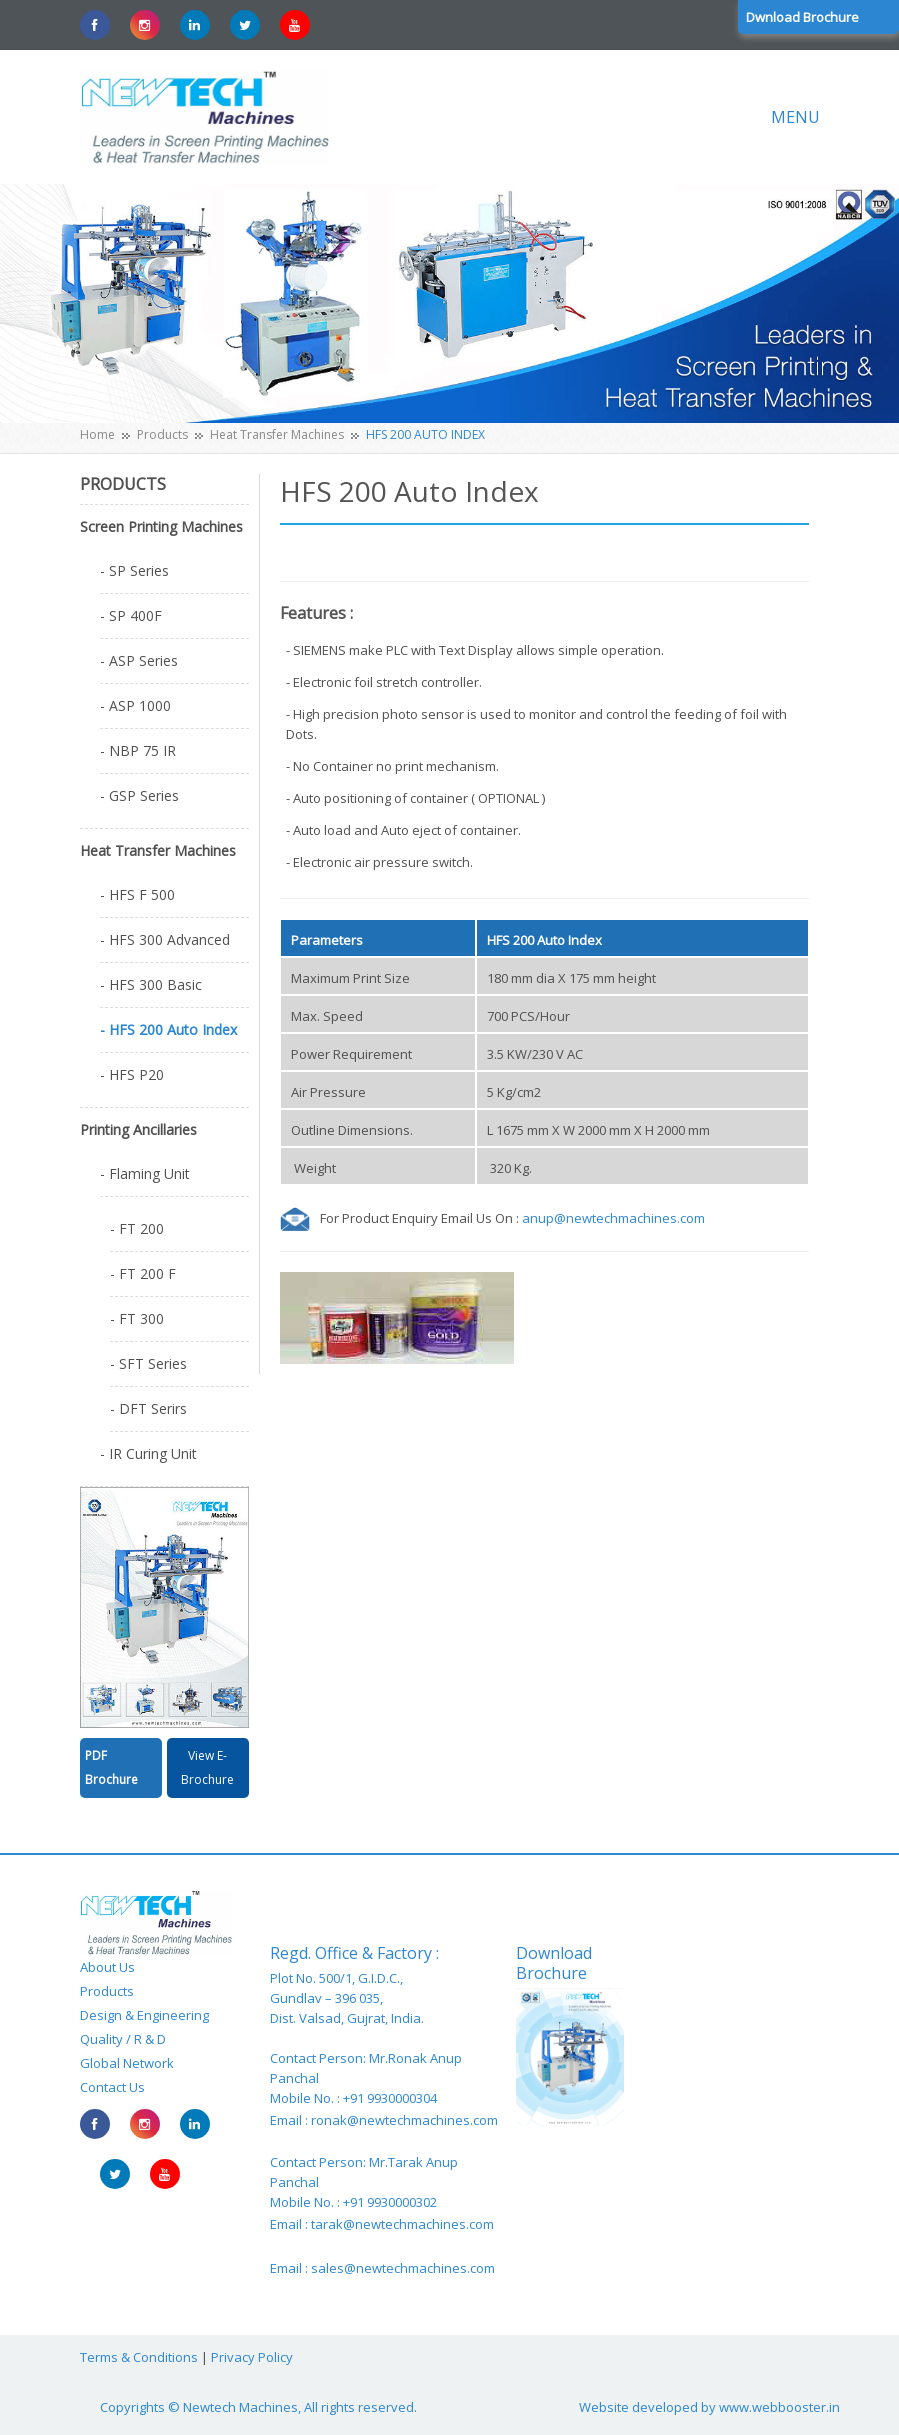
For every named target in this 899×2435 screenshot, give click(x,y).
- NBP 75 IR (138, 750)
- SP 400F (131, 615)
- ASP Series (139, 660)
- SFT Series (148, 1363)
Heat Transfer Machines (277, 434)
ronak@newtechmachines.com (404, 2120)
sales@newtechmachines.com (403, 2268)
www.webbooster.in (779, 2407)
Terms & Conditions (139, 2357)
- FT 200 (137, 1228)
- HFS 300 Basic (151, 984)
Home (97, 434)
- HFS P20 (132, 1074)
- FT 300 (137, 1318)
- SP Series (134, 570)
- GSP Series (139, 795)
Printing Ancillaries (138, 1129)
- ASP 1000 (135, 705)
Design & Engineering (144, 2015)
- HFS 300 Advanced (165, 939)
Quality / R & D (123, 2039)
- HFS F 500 (137, 894)
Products (162, 434)
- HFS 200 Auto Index (168, 1029)
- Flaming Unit (145, 1173)
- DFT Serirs (148, 1408)
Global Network (127, 2063)
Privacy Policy (252, 2357)
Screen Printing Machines (161, 526)
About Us (107, 1967)
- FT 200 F (143, 1273)
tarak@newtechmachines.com (402, 2224)
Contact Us (112, 2087)
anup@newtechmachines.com (613, 1218)
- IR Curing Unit (148, 1453)
